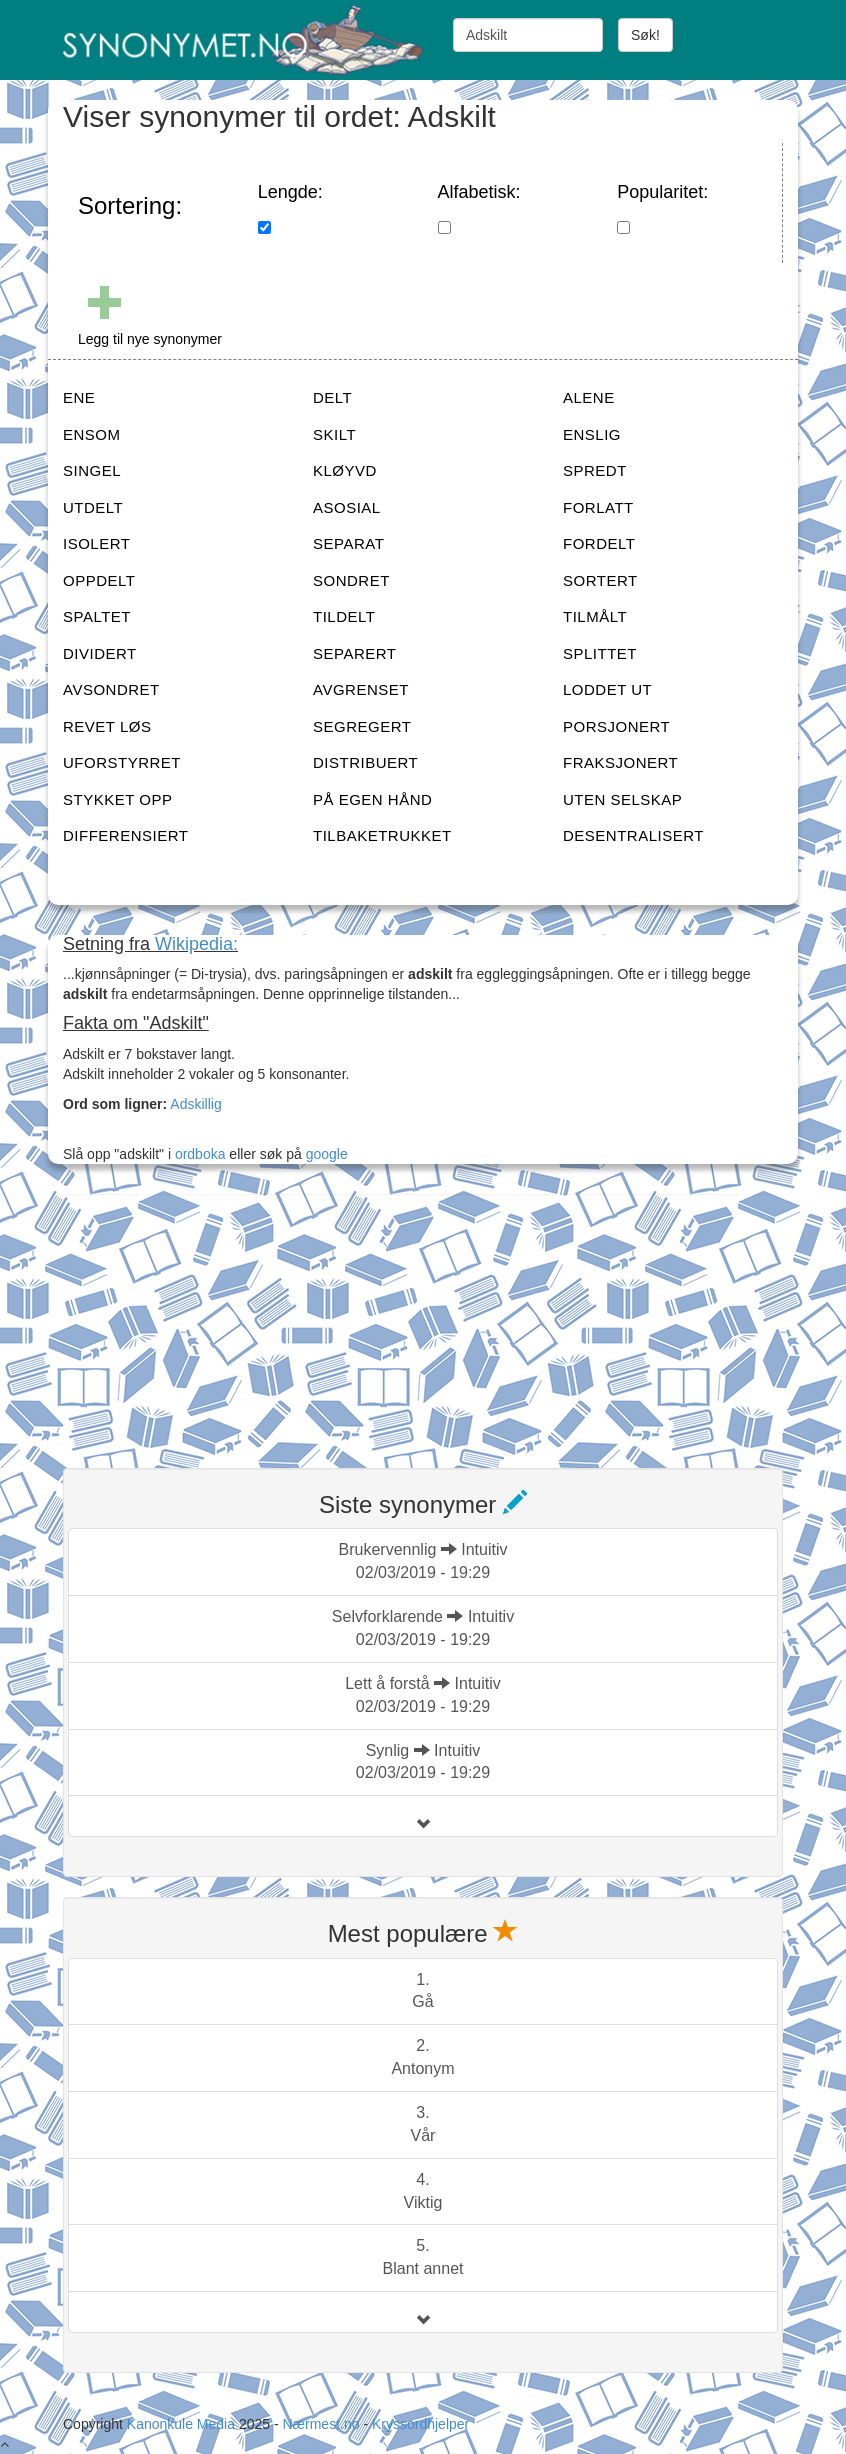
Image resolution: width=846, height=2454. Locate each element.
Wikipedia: (196, 944)
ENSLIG (592, 434)
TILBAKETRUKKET (382, 835)
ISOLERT (96, 543)
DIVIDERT (100, 653)
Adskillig (195, 1104)
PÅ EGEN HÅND (372, 799)
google (327, 1154)
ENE (79, 397)
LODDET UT (607, 689)
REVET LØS (107, 726)
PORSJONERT (616, 726)
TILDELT (344, 616)
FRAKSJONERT (620, 762)
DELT (332, 397)
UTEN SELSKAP (622, 799)
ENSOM (92, 434)
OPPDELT (99, 580)
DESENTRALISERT (633, 835)
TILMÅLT (595, 616)
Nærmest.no (320, 2424)
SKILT (334, 434)
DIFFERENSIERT (125, 835)
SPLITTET (600, 653)
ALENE (589, 397)
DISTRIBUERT (365, 762)
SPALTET (97, 616)
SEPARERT (354, 653)
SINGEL (92, 470)
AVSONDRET (111, 689)
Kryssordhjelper (420, 2424)
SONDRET (351, 580)
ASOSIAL (347, 507)
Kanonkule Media (183, 2424)
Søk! (645, 35)
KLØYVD (345, 470)
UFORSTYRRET (122, 762)
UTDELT (93, 507)
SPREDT (595, 470)
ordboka (198, 1154)
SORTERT (600, 580)
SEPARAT (348, 543)
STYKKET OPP (117, 799)
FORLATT (598, 507)
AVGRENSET (361, 689)
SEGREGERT (362, 726)
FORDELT (599, 543)
